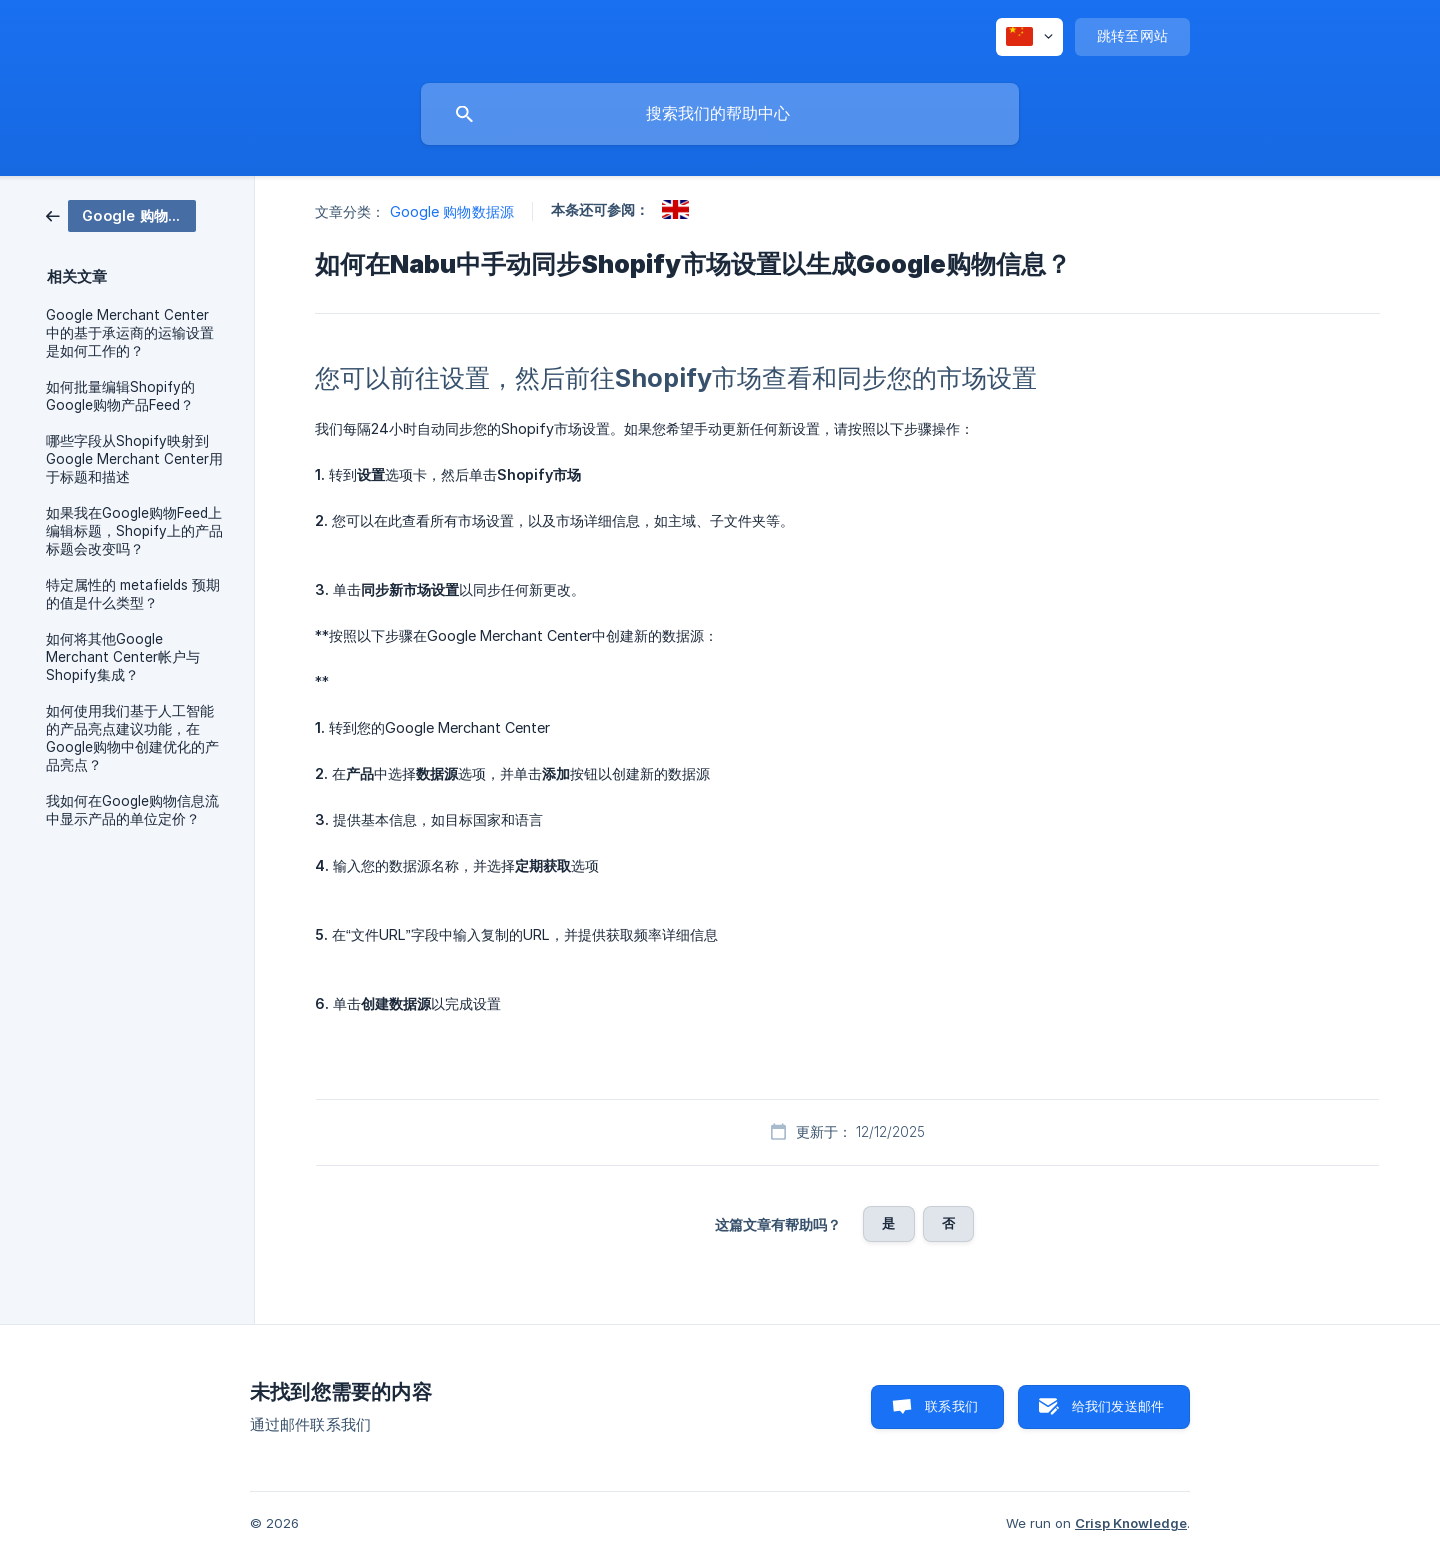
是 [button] (888, 1223)
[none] (1029, 37)
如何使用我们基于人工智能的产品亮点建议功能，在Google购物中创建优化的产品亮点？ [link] (132, 738)
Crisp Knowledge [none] (1131, 1523)
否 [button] (948, 1223)
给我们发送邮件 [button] (1118, 1406)
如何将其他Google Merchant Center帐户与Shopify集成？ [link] (123, 657)
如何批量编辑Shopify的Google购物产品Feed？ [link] (120, 396)
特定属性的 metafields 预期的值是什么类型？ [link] (133, 594)
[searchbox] (720, 114)
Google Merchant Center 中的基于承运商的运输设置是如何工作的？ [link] (130, 333)
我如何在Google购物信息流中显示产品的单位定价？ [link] (132, 810)
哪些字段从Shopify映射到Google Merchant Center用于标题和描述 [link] (134, 459)
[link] (121, 214)
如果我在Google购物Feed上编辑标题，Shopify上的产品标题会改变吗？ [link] (134, 531)
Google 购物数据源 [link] (452, 211)
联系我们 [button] (951, 1406)
